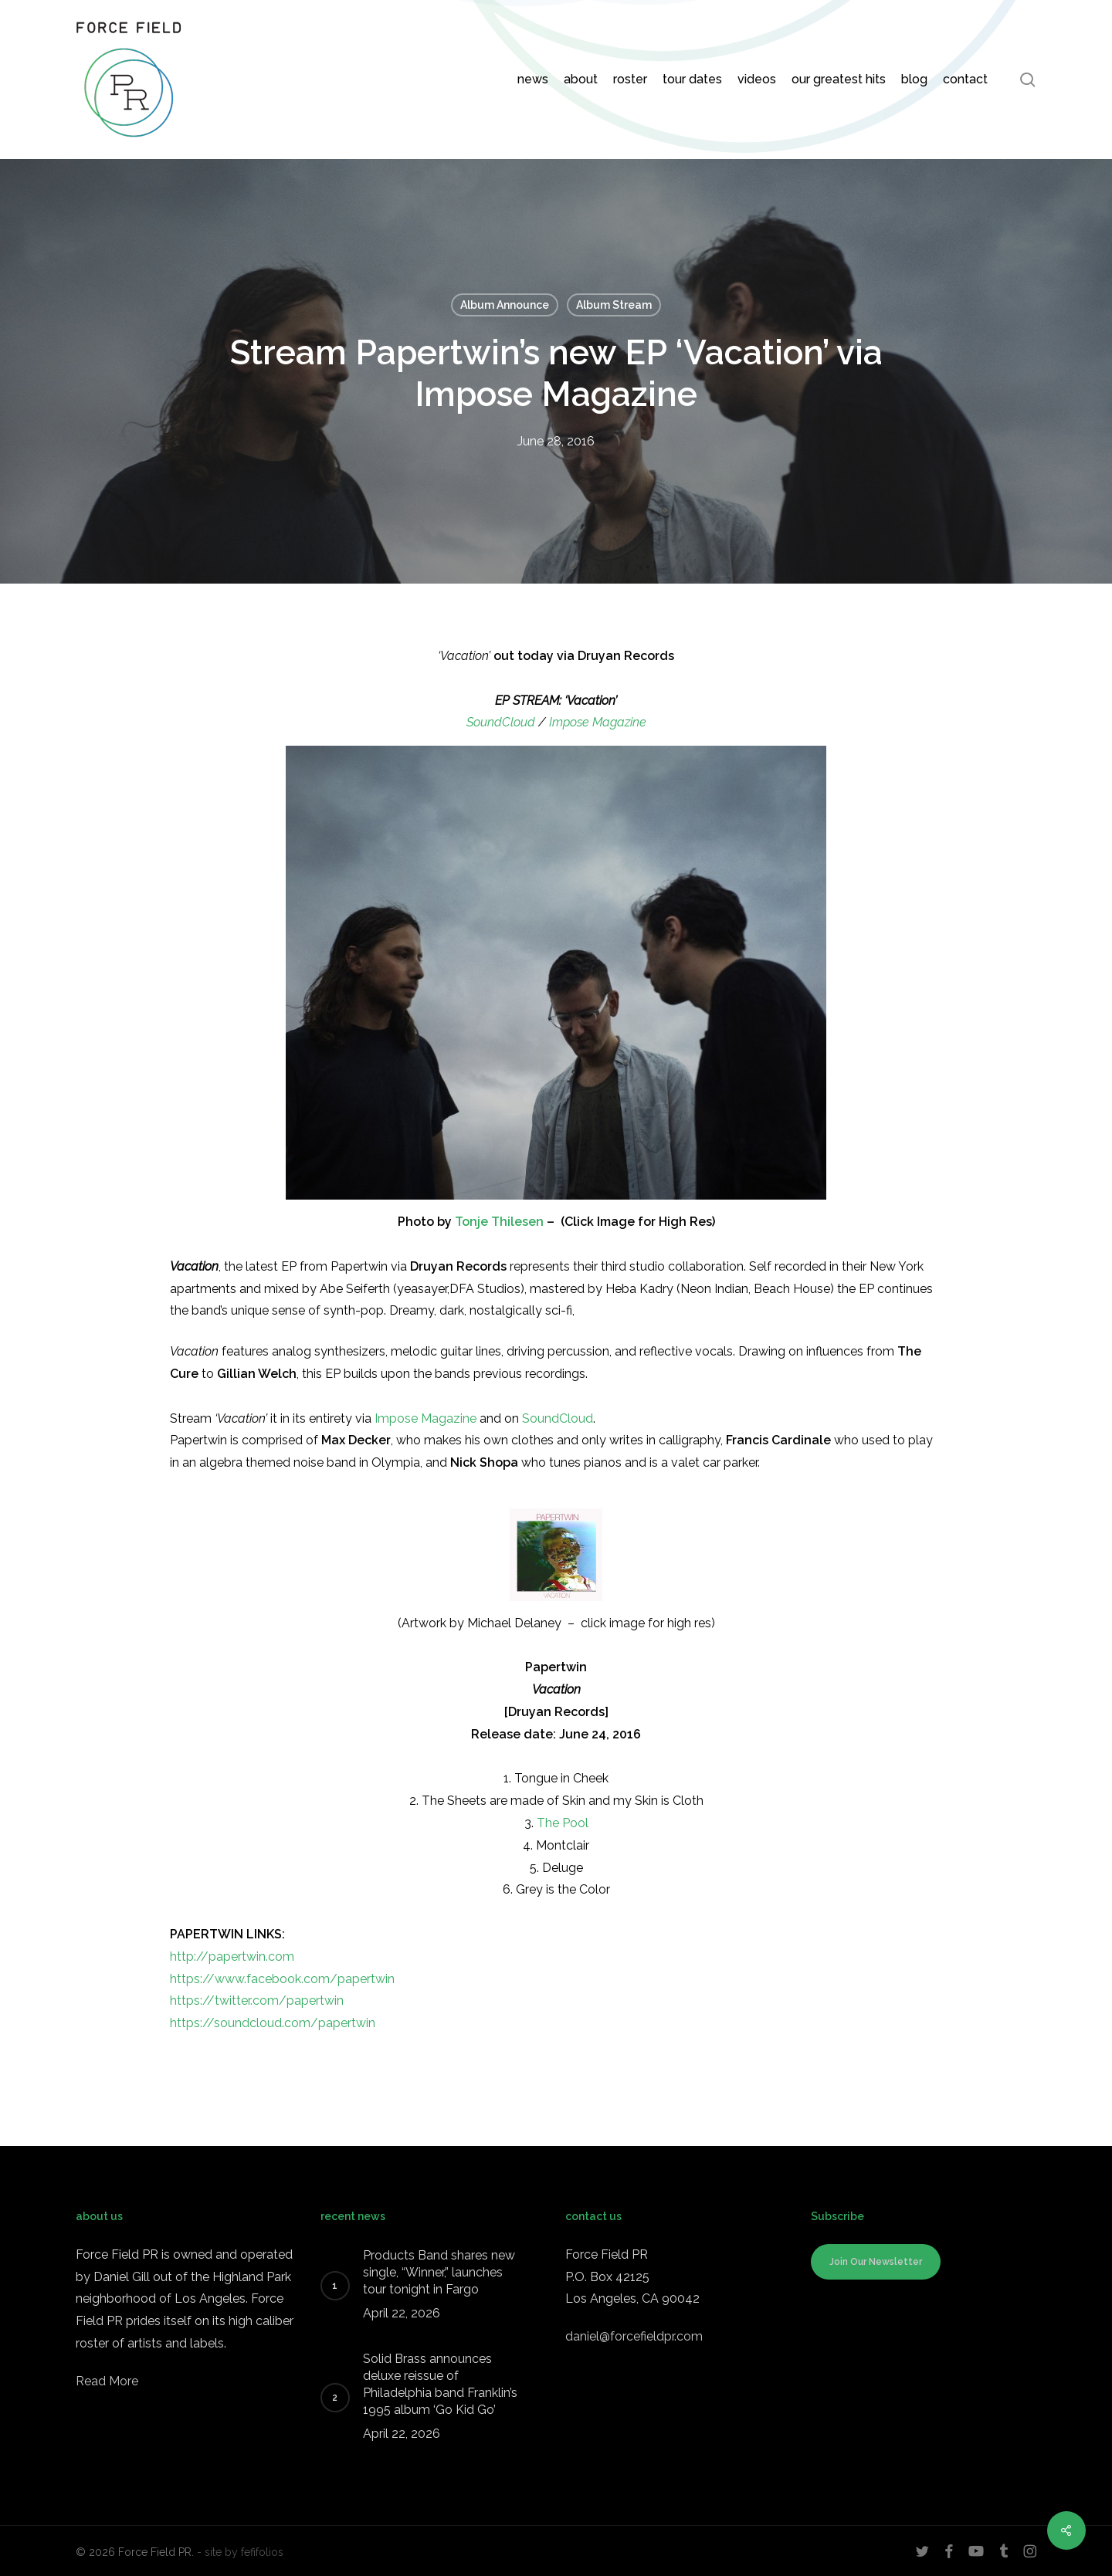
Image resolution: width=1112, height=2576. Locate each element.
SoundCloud (500, 722)
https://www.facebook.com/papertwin (282, 1979)
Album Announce (504, 305)
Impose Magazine (597, 722)
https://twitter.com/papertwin (257, 2000)
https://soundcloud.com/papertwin (272, 2023)
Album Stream (614, 305)
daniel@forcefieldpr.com (634, 2336)
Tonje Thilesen (499, 1221)
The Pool (562, 1823)
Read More (107, 2381)
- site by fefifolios (240, 2552)
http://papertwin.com (232, 1956)
